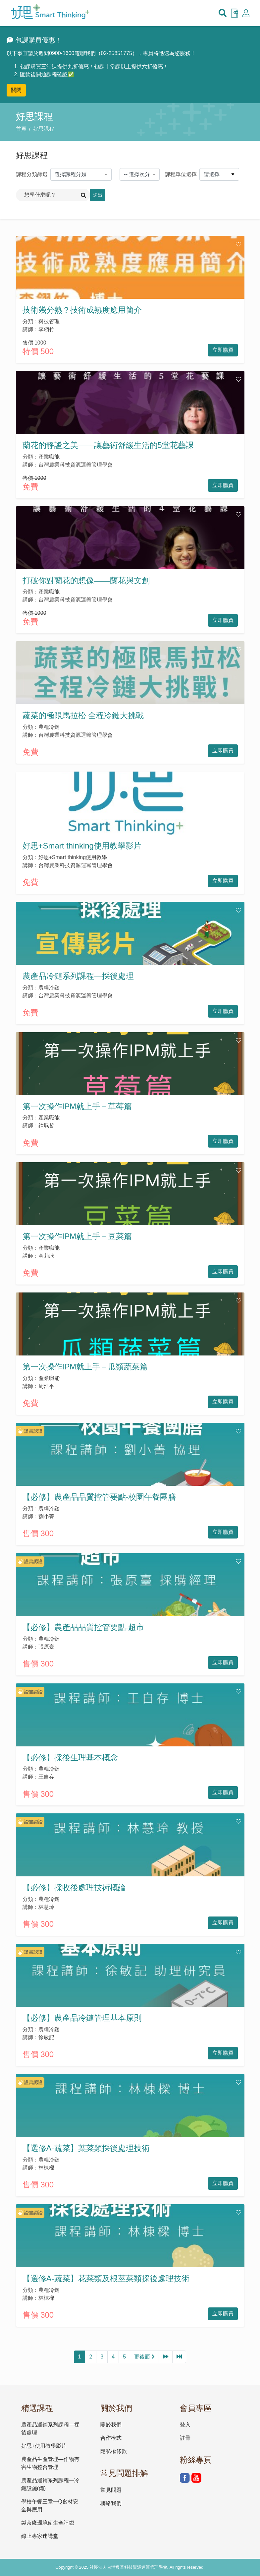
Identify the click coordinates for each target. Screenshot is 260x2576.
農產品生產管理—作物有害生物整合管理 (50, 2463)
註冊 (185, 2438)
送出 (97, 195)
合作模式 (111, 2438)
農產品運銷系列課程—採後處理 (50, 2428)
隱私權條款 (113, 2451)
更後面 (144, 2356)
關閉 (16, 90)
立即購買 (223, 350)
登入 (185, 2424)
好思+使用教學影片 (44, 2446)
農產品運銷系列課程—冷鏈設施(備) (50, 2484)
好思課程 (43, 129)
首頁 (21, 129)
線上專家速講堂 (39, 2536)
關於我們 (111, 2424)
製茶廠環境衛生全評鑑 (47, 2523)
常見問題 (111, 2490)
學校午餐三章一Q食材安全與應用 (49, 2505)
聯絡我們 (111, 2503)
